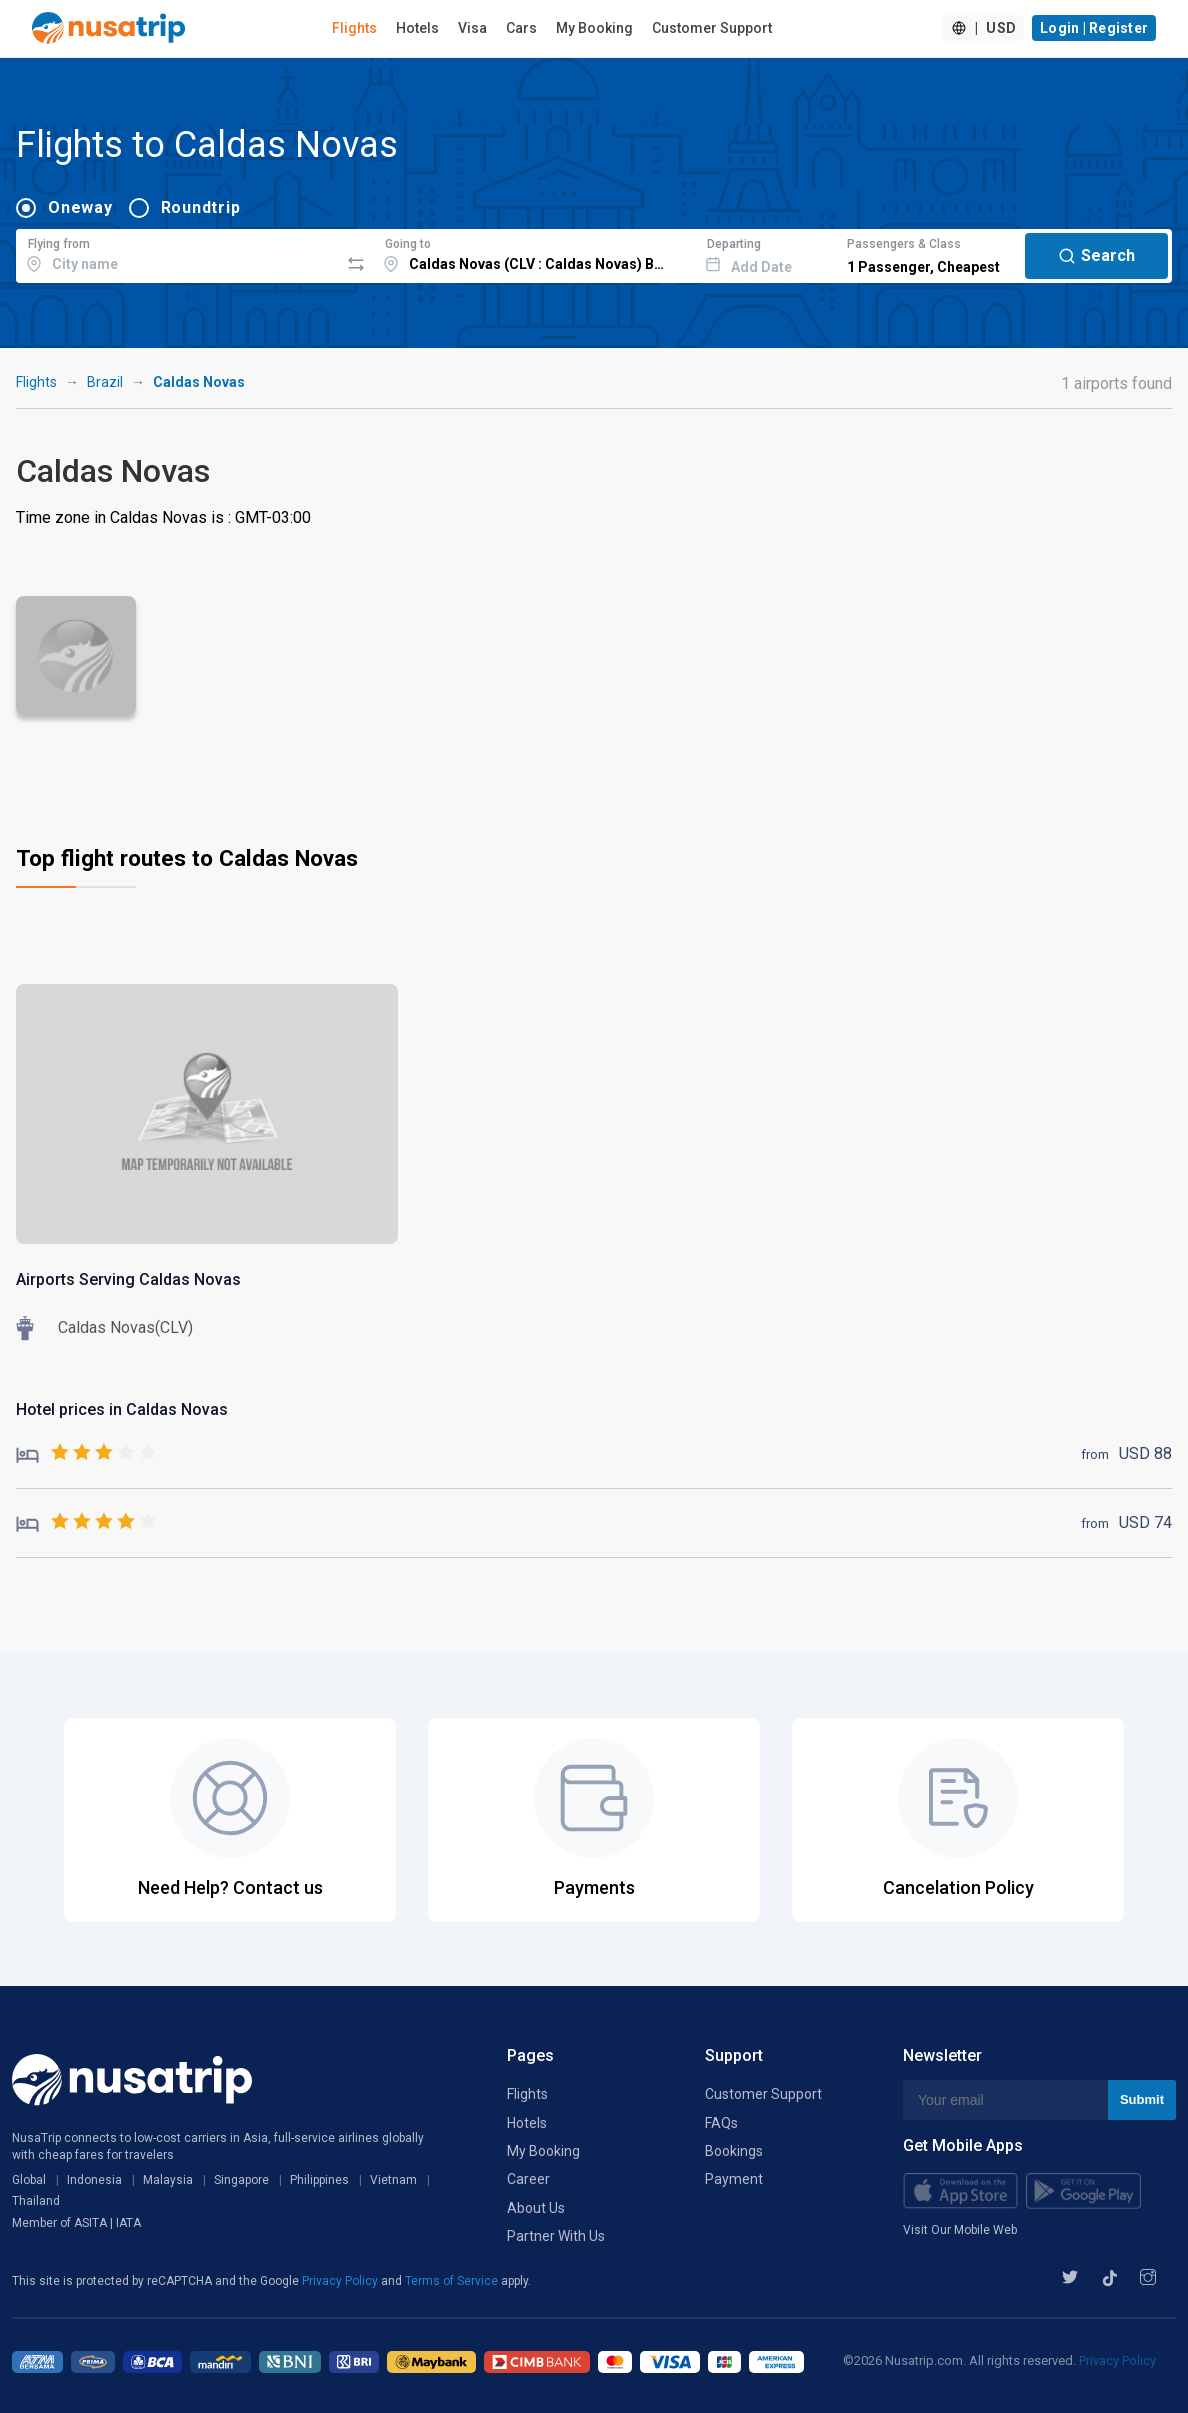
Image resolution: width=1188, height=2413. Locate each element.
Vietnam (393, 2180)
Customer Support (712, 28)
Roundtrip (201, 207)
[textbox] (177, 253)
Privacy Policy (341, 2281)
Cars (521, 28)
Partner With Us (556, 2236)
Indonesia (94, 2180)
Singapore (241, 2180)
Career (528, 2179)
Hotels (417, 28)
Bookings (734, 2151)
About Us (536, 2208)
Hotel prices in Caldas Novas (122, 1409)
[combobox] (177, 253)
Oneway (80, 207)
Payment (734, 2179)
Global (29, 2180)
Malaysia (168, 2180)
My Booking (594, 28)
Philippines (319, 2180)
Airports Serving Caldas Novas (128, 1279)
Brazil (105, 382)
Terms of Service (453, 2281)
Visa (472, 28)
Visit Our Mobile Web (960, 2230)
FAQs (721, 2123)
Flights (354, 28)
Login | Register (1094, 28)
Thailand (36, 2201)
